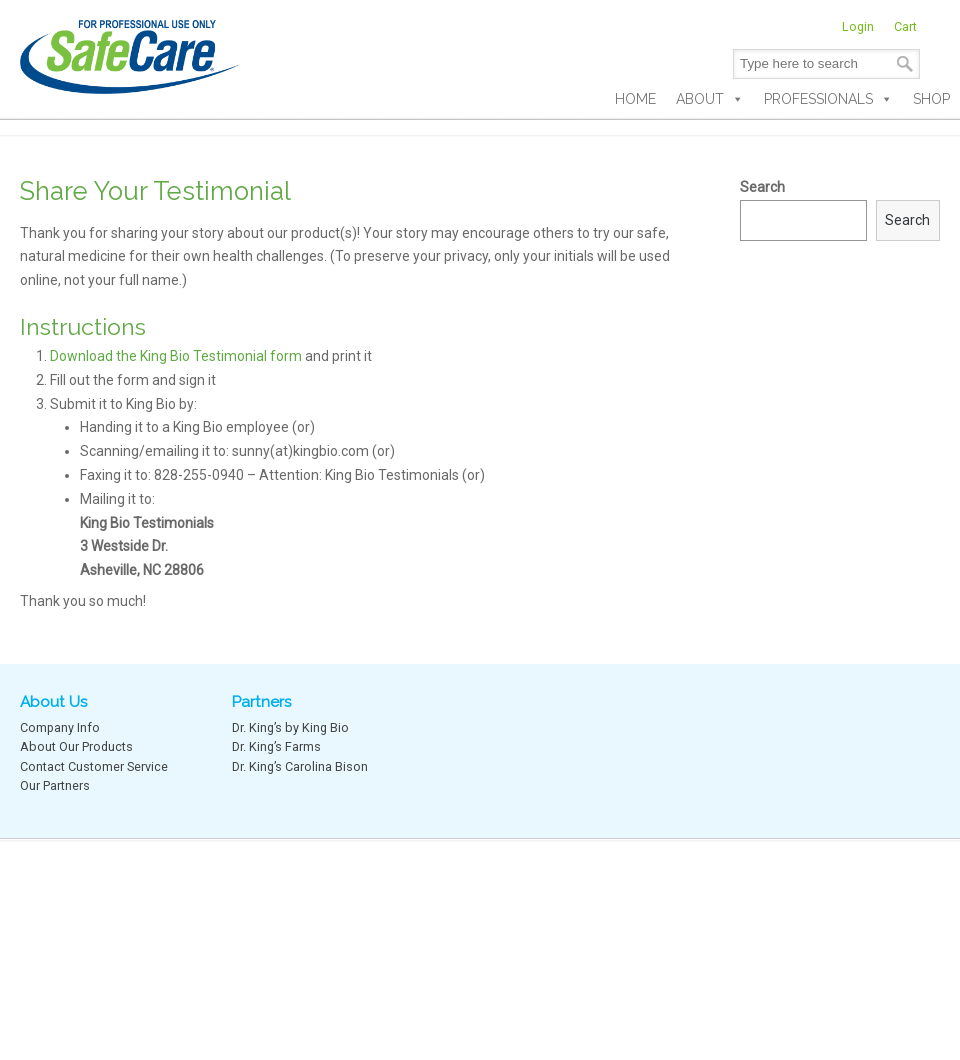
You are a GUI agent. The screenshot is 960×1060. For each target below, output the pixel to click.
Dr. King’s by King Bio (290, 727)
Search (762, 187)
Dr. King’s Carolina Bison (300, 766)
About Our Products (76, 746)
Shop (931, 99)
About (710, 99)
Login (858, 26)
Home (635, 99)
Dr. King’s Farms (276, 746)
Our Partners (55, 785)
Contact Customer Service (94, 766)
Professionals (828, 99)
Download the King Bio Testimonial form (176, 356)
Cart (905, 26)
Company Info (60, 727)
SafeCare (130, 50)
